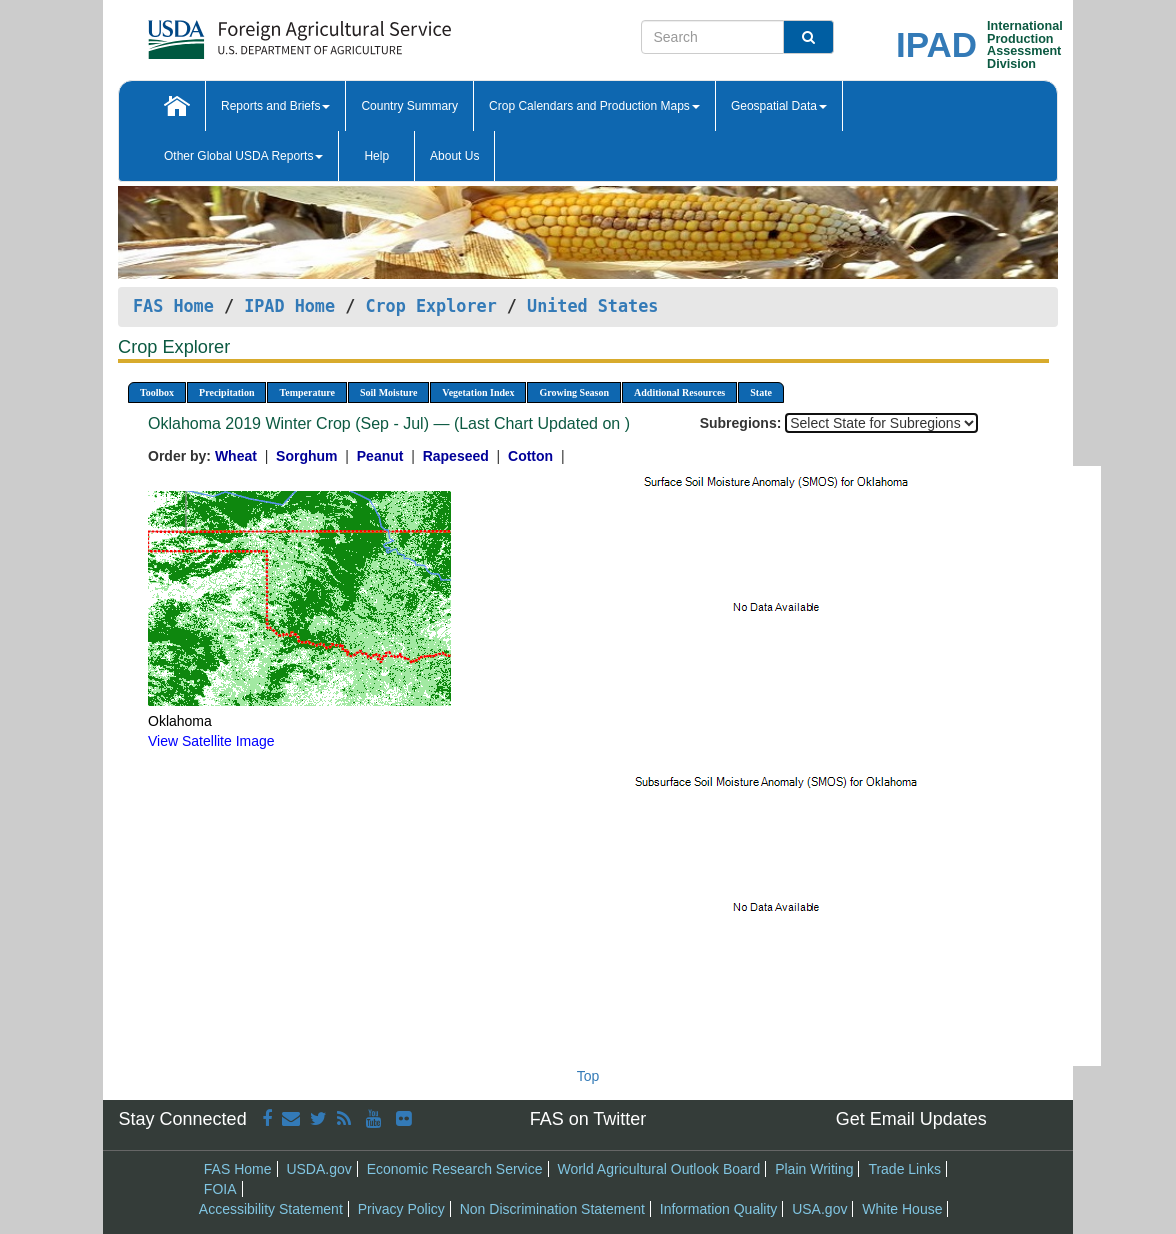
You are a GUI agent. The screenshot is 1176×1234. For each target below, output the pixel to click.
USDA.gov (318, 1169)
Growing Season (574, 392)
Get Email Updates (911, 1119)
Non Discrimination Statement (552, 1209)
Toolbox (157, 392)
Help (376, 156)
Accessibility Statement (271, 1209)
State (761, 392)
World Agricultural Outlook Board (658, 1169)
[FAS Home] (249, 32)
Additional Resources (679, 392)
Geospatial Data (779, 106)
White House (902, 1209)
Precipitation (226, 392)
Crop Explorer (430, 306)
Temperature (307, 392)
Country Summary (409, 106)
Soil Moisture (388, 392)
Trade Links (904, 1169)
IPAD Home (289, 306)
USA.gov (819, 1209)
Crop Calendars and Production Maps (594, 106)
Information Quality (719, 1209)
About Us (454, 156)
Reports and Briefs (275, 106)
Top (588, 1076)
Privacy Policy (401, 1209)
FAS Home (173, 306)
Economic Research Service (455, 1169)
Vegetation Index (478, 392)
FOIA (220, 1189)
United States (592, 306)
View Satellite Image (211, 741)
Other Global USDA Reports (243, 156)
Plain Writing (814, 1169)
